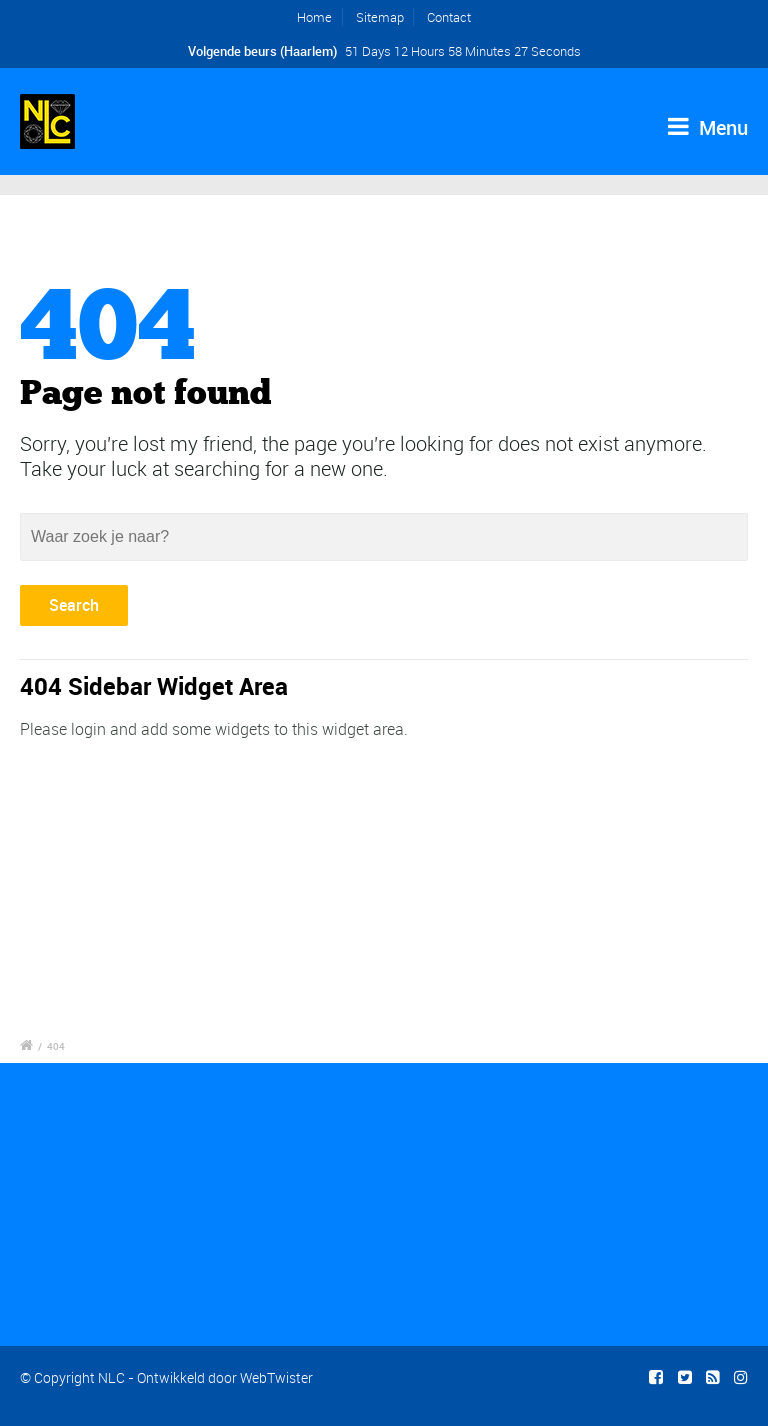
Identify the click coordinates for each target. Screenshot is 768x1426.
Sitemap (380, 17)
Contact (449, 17)
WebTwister (276, 1377)
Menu (708, 127)
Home (314, 17)
